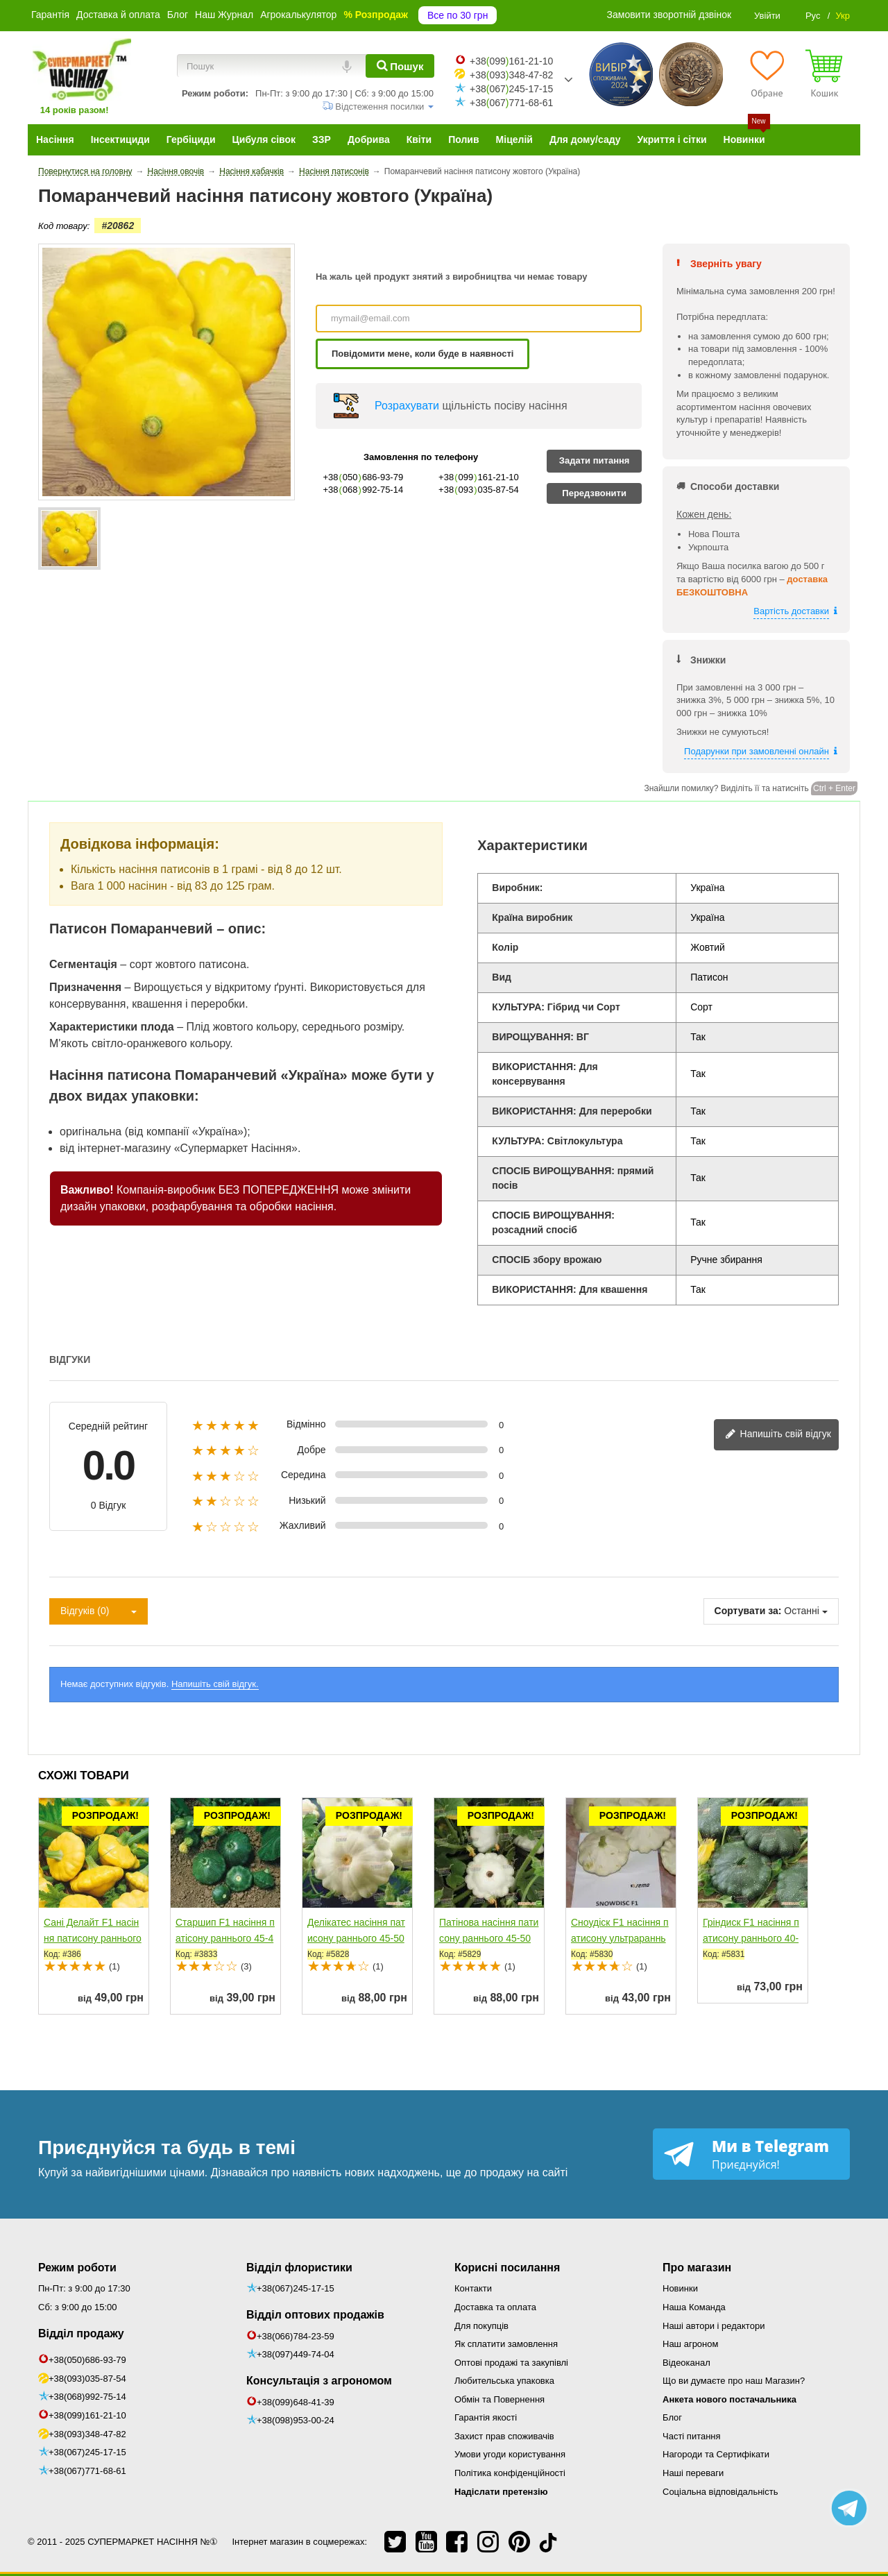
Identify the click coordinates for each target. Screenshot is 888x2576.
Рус (813, 15)
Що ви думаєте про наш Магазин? (734, 2380)
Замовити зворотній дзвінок (669, 14)
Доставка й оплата (118, 14)
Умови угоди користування (509, 2454)
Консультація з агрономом (319, 2381)
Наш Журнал (224, 14)
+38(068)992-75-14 (87, 2396)
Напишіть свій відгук (778, 1434)
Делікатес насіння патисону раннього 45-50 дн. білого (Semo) (356, 1938)
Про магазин (697, 2267)
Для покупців (481, 2326)
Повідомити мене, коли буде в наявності (422, 353)
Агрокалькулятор (298, 14)
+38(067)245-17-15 (87, 2452)
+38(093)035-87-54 (87, 2378)
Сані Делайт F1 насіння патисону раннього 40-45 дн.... (93, 1938)
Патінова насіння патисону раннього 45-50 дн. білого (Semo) (488, 1938)
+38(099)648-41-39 (295, 2402)
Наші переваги (693, 2473)
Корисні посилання (507, 2267)
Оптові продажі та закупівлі (511, 2362)
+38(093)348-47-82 (87, 2434)
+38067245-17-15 (511, 88)
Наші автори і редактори (714, 2326)
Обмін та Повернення (499, 2399)
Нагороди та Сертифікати (716, 2454)
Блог (177, 14)
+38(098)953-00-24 (295, 2420)
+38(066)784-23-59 (295, 2336)
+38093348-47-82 (511, 74)
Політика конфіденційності (509, 2473)
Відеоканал (686, 2362)
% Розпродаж (375, 14)
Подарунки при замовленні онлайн (756, 751)
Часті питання (692, 2436)
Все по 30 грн (457, 15)
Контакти (473, 2288)
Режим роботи (77, 2267)
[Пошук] (400, 66)
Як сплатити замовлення (506, 2344)
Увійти (767, 15)
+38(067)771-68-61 (87, 2471)
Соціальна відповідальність (720, 2491)
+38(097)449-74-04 (295, 2354)
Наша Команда (694, 2307)
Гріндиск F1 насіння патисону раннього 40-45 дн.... (751, 1938)
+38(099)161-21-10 (87, 2415)
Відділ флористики (299, 2267)
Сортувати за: (748, 1610)
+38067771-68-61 (511, 102)
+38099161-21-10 (511, 61)
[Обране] (767, 73)
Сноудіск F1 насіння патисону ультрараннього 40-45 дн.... (620, 1938)
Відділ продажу (81, 2333)
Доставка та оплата (495, 2307)
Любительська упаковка (504, 2380)
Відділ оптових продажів (315, 2315)
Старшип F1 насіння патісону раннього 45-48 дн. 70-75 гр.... (225, 1938)
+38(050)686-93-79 (87, 2360)
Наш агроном (690, 2344)
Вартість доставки (791, 611)
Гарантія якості (485, 2417)
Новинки (680, 2288)
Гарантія (50, 14)
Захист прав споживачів (504, 2436)
